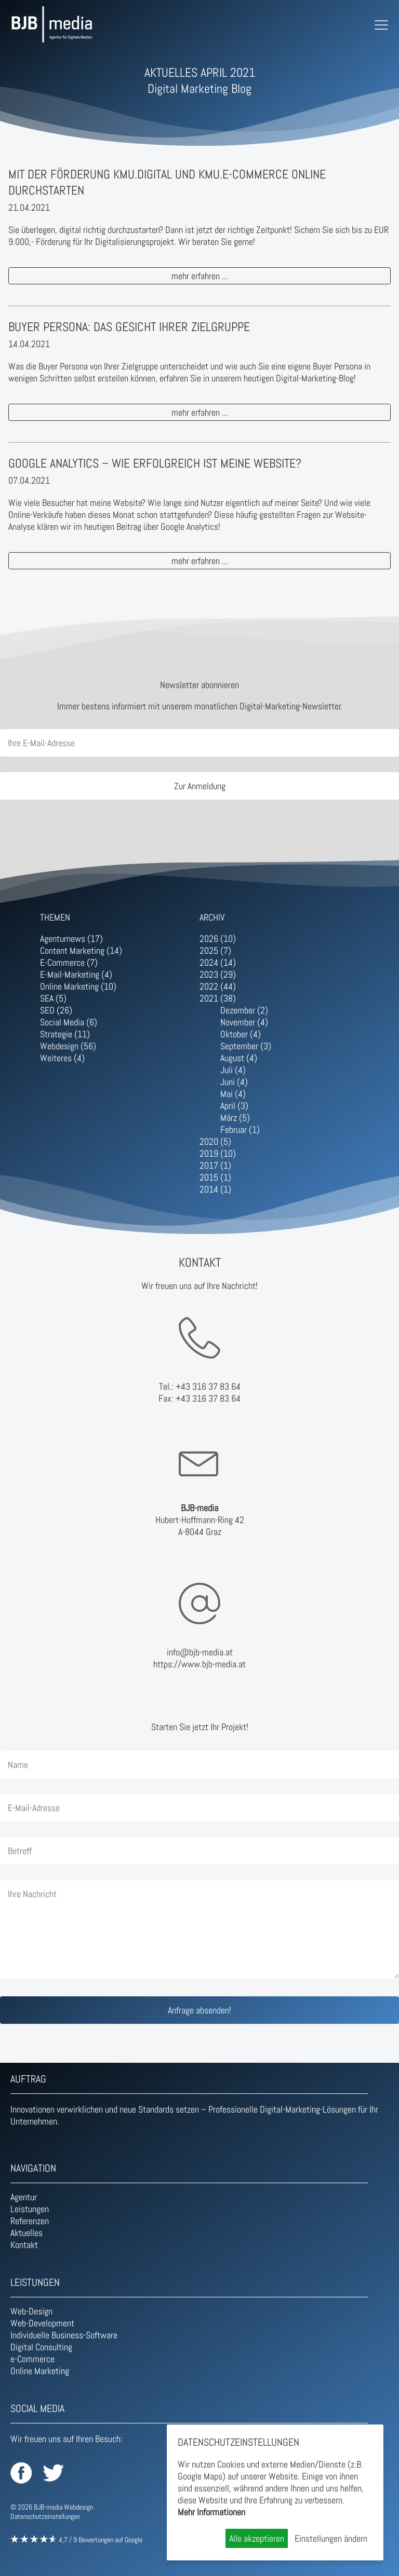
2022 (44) (218, 986)
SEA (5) (53, 998)
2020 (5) (215, 1141)
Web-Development (42, 2323)
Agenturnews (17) (71, 938)
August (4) (238, 1058)
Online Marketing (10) (78, 986)
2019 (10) (218, 1153)
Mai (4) (233, 1094)
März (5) (235, 1117)
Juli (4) (233, 1070)
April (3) (234, 1106)
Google (133, 2539)
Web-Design (31, 2311)
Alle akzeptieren (256, 2538)
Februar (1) (240, 1129)
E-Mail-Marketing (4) (76, 974)
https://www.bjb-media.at (199, 1664)
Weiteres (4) (62, 1058)
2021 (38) (218, 998)
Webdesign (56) (68, 1046)
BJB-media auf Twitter (53, 2473)
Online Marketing (39, 2371)
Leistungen (29, 2209)
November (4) (244, 1022)
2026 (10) (218, 938)
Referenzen (29, 2221)
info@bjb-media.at (200, 1652)
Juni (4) (234, 1082)
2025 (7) (215, 950)
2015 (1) (215, 1177)
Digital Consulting (41, 2347)
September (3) (245, 1046)
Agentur (23, 2197)
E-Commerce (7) (69, 962)
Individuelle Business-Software (63, 2335)
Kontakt (24, 2245)
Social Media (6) (68, 1022)
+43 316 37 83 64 (208, 1386)
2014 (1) (215, 1189)
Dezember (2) (244, 1010)
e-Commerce (32, 2359)
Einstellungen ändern (331, 2538)
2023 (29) (218, 974)
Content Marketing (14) (81, 950)
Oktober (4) (240, 1034)
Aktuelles (26, 2233)
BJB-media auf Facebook (21, 2473)
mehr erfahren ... (199, 276)
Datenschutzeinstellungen (45, 2516)
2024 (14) (218, 962)
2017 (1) (215, 1165)
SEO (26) (56, 1010)
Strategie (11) (65, 1034)
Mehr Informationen (211, 2512)
